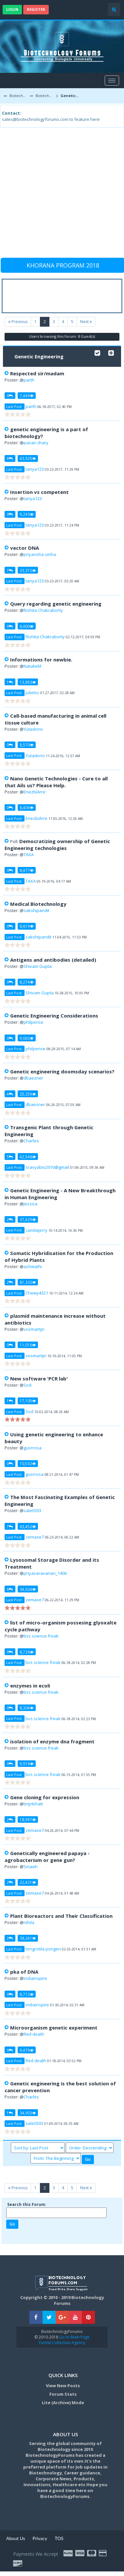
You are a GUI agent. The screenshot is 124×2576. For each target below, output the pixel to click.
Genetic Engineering (70, 95)
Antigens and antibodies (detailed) (53, 959)
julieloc (32, 692)
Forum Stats (63, 2394)
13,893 (28, 682)
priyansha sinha (40, 554)
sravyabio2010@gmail (47, 1167)
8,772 (27, 1994)
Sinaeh (31, 1866)
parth (29, 380)
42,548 (28, 1156)
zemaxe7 (35, 1537)
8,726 (27, 1652)
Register (36, 9)
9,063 (27, 1038)
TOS (59, 2538)
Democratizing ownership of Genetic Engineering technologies (57, 844)
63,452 (28, 1526)
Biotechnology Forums (18, 95)
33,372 (28, 570)
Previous (17, 321)
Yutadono (33, 729)
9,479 (27, 2050)
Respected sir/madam (37, 373)
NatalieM (32, 666)
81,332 (28, 1282)
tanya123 (35, 469)
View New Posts (63, 2386)
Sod (27, 1385)
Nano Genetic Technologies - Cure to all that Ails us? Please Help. (56, 782)
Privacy (40, 2538)
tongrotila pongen (43, 1949)
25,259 (28, 1094)
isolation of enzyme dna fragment (52, 1741)
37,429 (28, 1219)
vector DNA (24, 548)
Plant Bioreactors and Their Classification (61, 1916)
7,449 (27, 395)
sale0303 (32, 1510)
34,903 (28, 2112)
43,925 (28, 458)
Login (12, 9)
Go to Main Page (74, 2337)
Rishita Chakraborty (43, 610)
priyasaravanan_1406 (45, 1573)
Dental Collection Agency (62, 2342)
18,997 (28, 1819)
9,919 (27, 1763)
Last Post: (14, 406)
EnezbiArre (34, 792)
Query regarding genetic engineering (55, 603)
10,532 (28, 1463)
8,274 (27, 982)
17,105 (28, 1400)
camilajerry (36, 1230)
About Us (15, 2538)
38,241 (28, 1938)
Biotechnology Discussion (45, 95)
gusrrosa (33, 1448)
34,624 (28, 1589)
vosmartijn (34, 1329)
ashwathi (33, 1266)
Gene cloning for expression (44, 1797)
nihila (29, 1922)
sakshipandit (36, 910)
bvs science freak (41, 1636)
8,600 (27, 626)
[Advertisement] (61, 195)
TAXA (29, 854)
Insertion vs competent (39, 492)
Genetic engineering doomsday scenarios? (62, 1071)
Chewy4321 (37, 1293)
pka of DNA (24, 1971)
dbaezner (33, 1078)
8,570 (27, 744)
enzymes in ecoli (30, 1685)
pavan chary (36, 443)
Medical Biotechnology (38, 904)
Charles (31, 1141)
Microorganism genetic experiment (53, 2027)
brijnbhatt (33, 1804)
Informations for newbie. (41, 659)
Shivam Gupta (38, 966)
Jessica (30, 1204)
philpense (34, 1022)
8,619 (27, 926)
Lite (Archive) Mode (63, 2402)
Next (86, 321)
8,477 (27, 870)
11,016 (28, 1344)
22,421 (28, 1882)
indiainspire (35, 1978)
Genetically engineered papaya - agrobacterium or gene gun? (47, 1856)
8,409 (27, 807)
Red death (34, 2034)
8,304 (27, 1707)
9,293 (27, 514)
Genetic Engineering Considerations (54, 1015)
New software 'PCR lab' (39, 1378)
